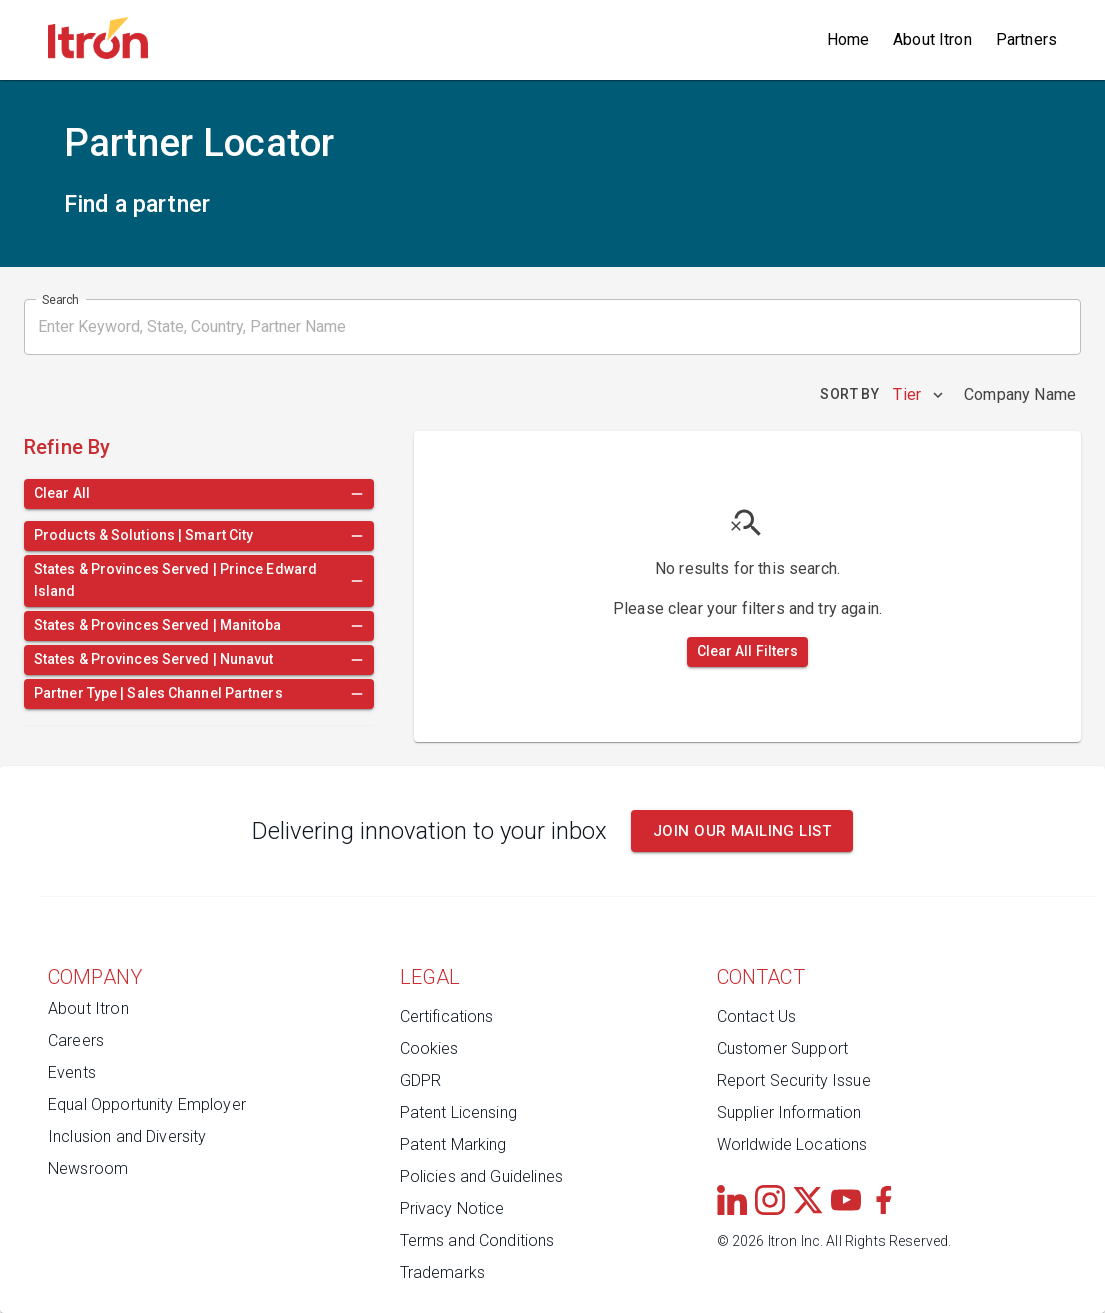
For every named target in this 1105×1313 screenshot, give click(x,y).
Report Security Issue (794, 1080)
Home (848, 39)
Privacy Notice (452, 1208)
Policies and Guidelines (481, 1176)
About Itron (932, 39)
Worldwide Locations (792, 1144)
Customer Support (782, 1048)
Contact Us (757, 1016)
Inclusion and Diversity (127, 1136)
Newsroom (88, 1168)
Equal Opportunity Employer (147, 1104)
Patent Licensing (458, 1112)
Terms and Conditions (477, 1240)
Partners (1026, 39)
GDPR (421, 1080)
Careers (76, 1040)
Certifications (447, 1016)
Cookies (429, 1048)
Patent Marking (453, 1144)
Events (72, 1072)
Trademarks (443, 1272)
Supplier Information (789, 1112)
